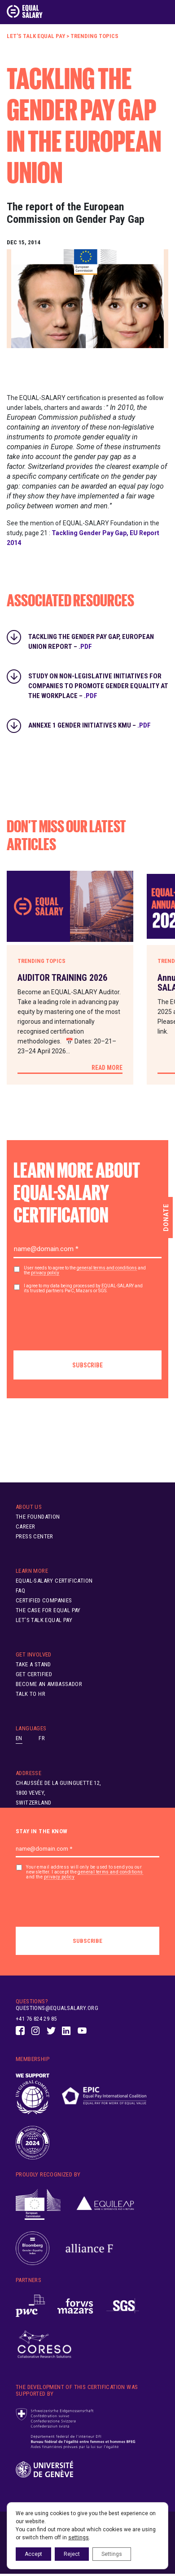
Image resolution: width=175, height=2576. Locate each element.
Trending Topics (94, 36)
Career (25, 1526)
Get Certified (34, 1674)
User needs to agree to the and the (85, 1270)
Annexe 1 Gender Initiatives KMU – (89, 725)
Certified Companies (44, 1600)
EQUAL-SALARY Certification (54, 1580)
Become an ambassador (49, 1684)
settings (78, 2537)
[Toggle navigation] (162, 11)
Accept (33, 2554)
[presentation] (81, 1318)
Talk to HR (30, 1693)
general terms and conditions (107, 1267)
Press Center (34, 1536)
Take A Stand (33, 1664)
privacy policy (45, 1272)
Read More (107, 1067)
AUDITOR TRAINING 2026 (62, 978)
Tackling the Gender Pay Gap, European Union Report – (91, 639)
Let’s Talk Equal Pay (36, 36)
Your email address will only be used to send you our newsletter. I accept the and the (84, 1872)
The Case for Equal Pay (48, 1610)
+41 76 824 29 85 (36, 2018)
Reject (72, 2554)
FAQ (20, 1590)
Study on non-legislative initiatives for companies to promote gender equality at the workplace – (98, 678)
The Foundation (38, 1516)
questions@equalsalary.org (57, 2008)
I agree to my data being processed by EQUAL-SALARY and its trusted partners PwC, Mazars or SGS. (83, 1288)
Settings (111, 2554)
